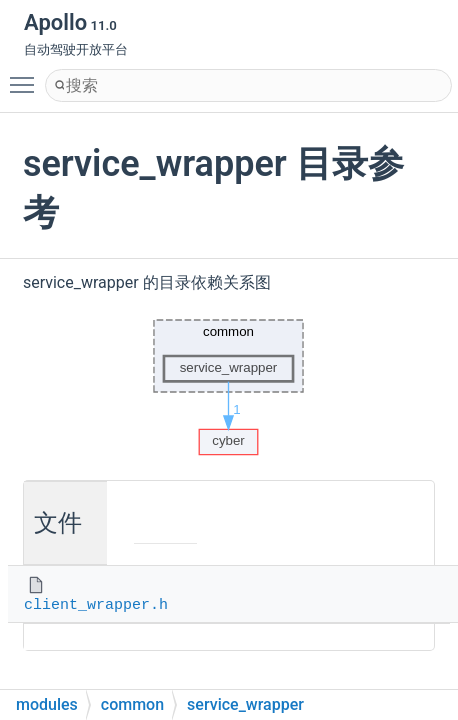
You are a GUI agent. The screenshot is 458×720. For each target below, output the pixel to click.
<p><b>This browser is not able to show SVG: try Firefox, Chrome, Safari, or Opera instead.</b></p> (229, 382)
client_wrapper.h (96, 605)
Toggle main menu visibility (27, 76)
